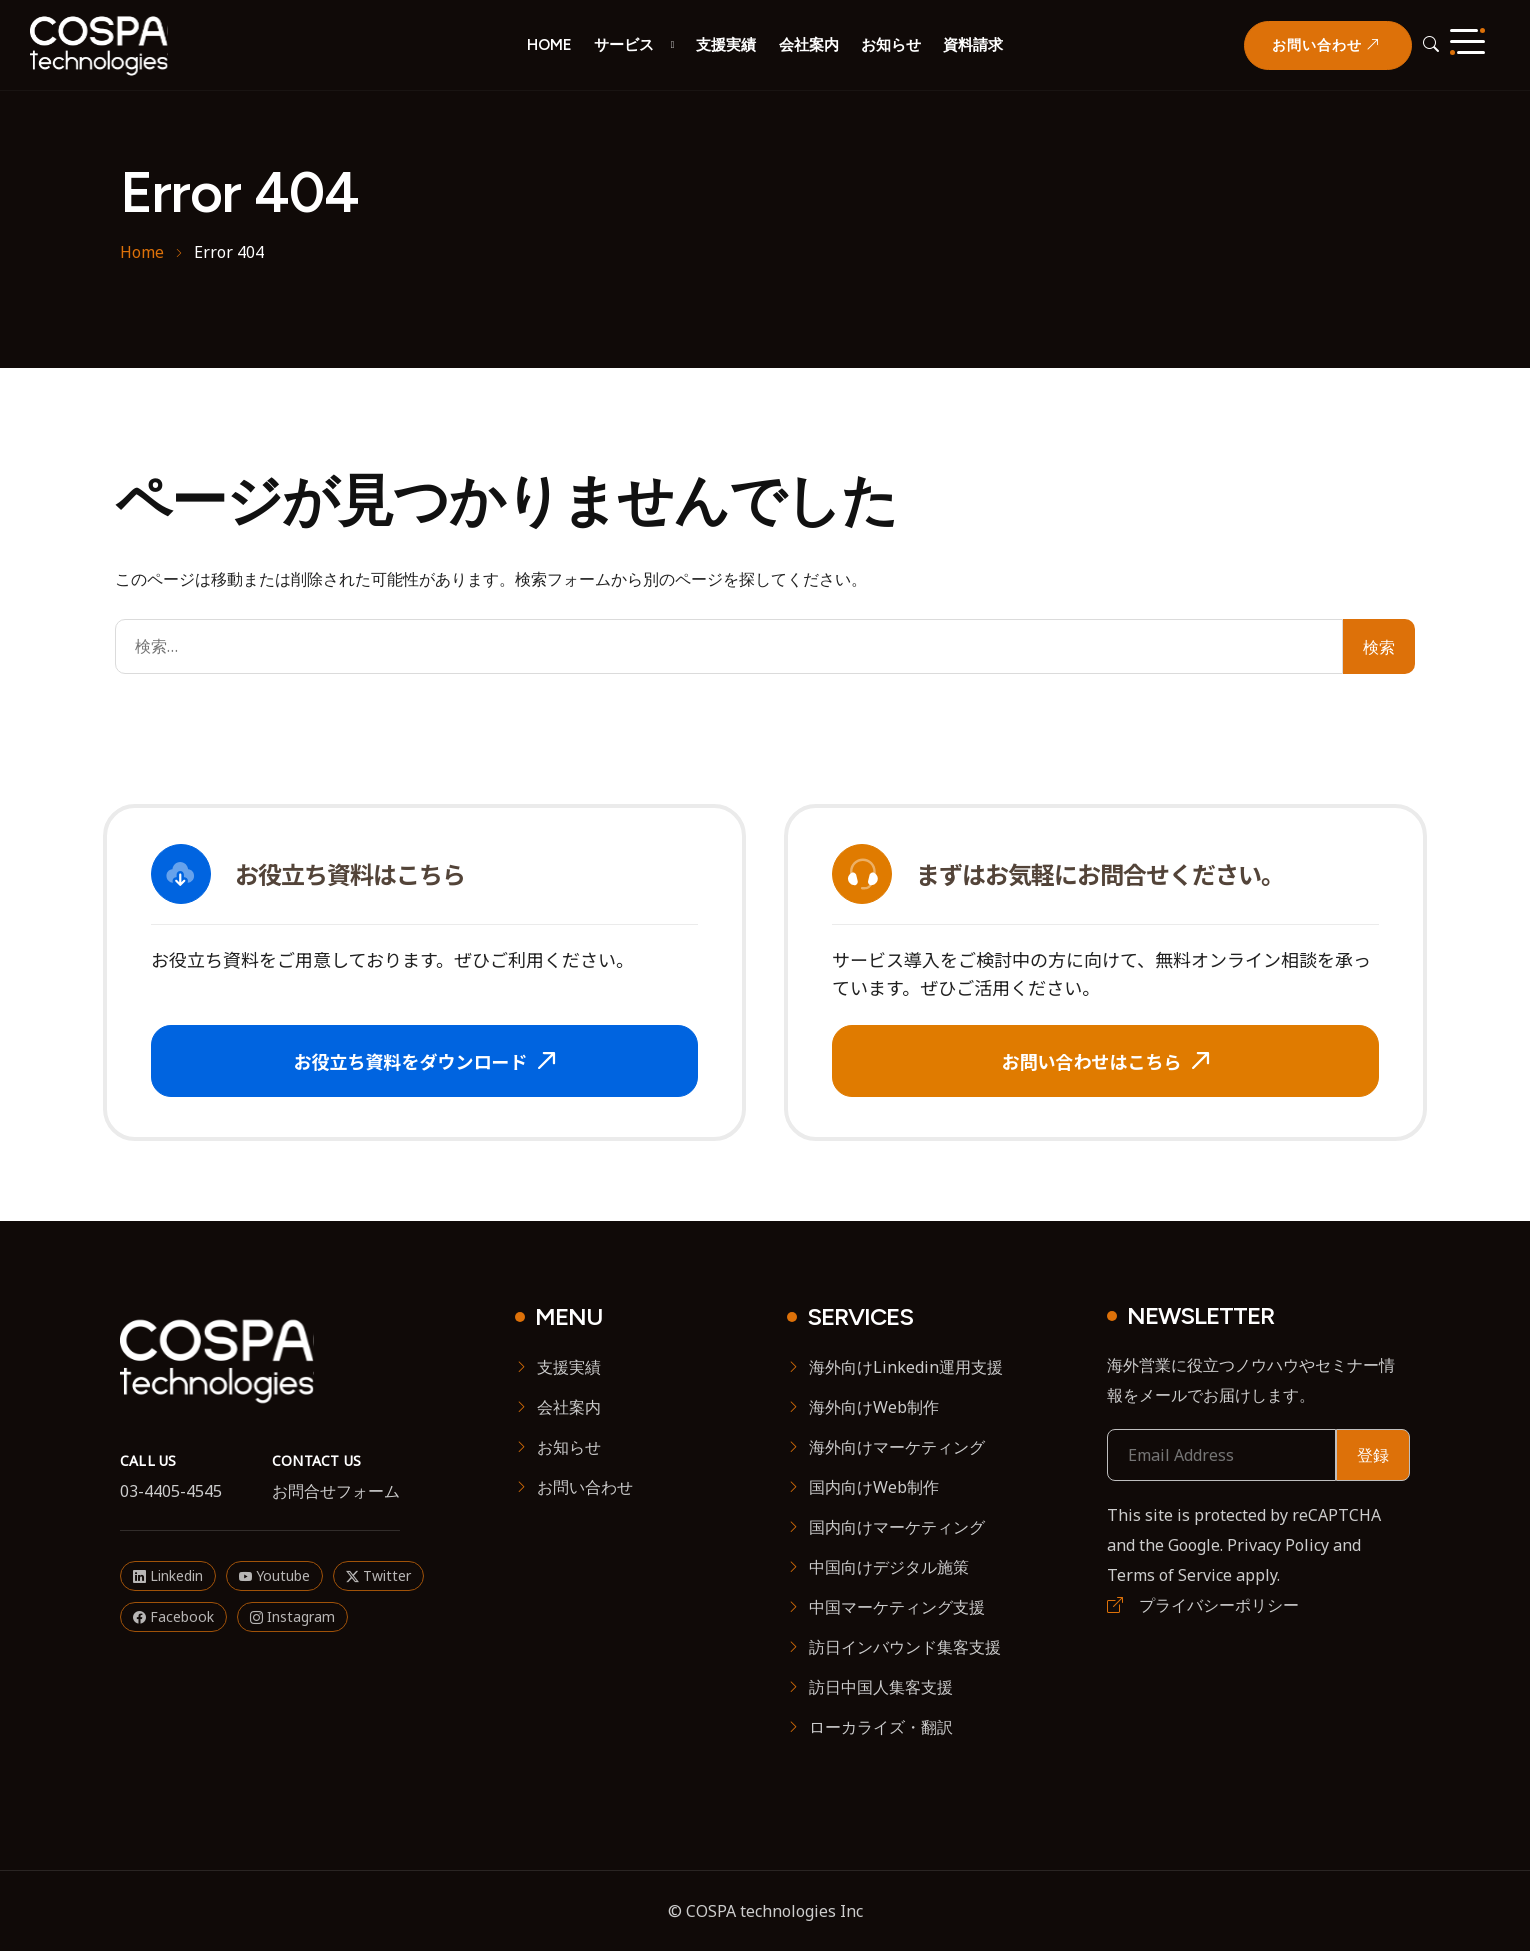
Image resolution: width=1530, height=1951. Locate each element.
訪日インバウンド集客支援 (905, 1647)
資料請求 (973, 44)
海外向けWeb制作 (874, 1407)
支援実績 (726, 44)
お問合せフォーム (336, 1491)
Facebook (173, 1616)
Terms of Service (1169, 1575)
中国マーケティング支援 (897, 1607)
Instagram (292, 1616)
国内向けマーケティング (897, 1527)
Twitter (378, 1575)
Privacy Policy (1278, 1545)
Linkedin (168, 1575)
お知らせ (891, 44)
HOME (549, 44)
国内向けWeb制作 (874, 1487)
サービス (624, 44)
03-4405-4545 (171, 1491)
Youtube (274, 1575)
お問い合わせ (585, 1487)
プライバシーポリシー (1203, 1605)
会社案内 (809, 44)
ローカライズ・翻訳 (881, 1727)
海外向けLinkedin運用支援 (906, 1367)
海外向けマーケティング (897, 1447)
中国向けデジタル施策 (889, 1567)
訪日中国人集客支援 (881, 1687)
